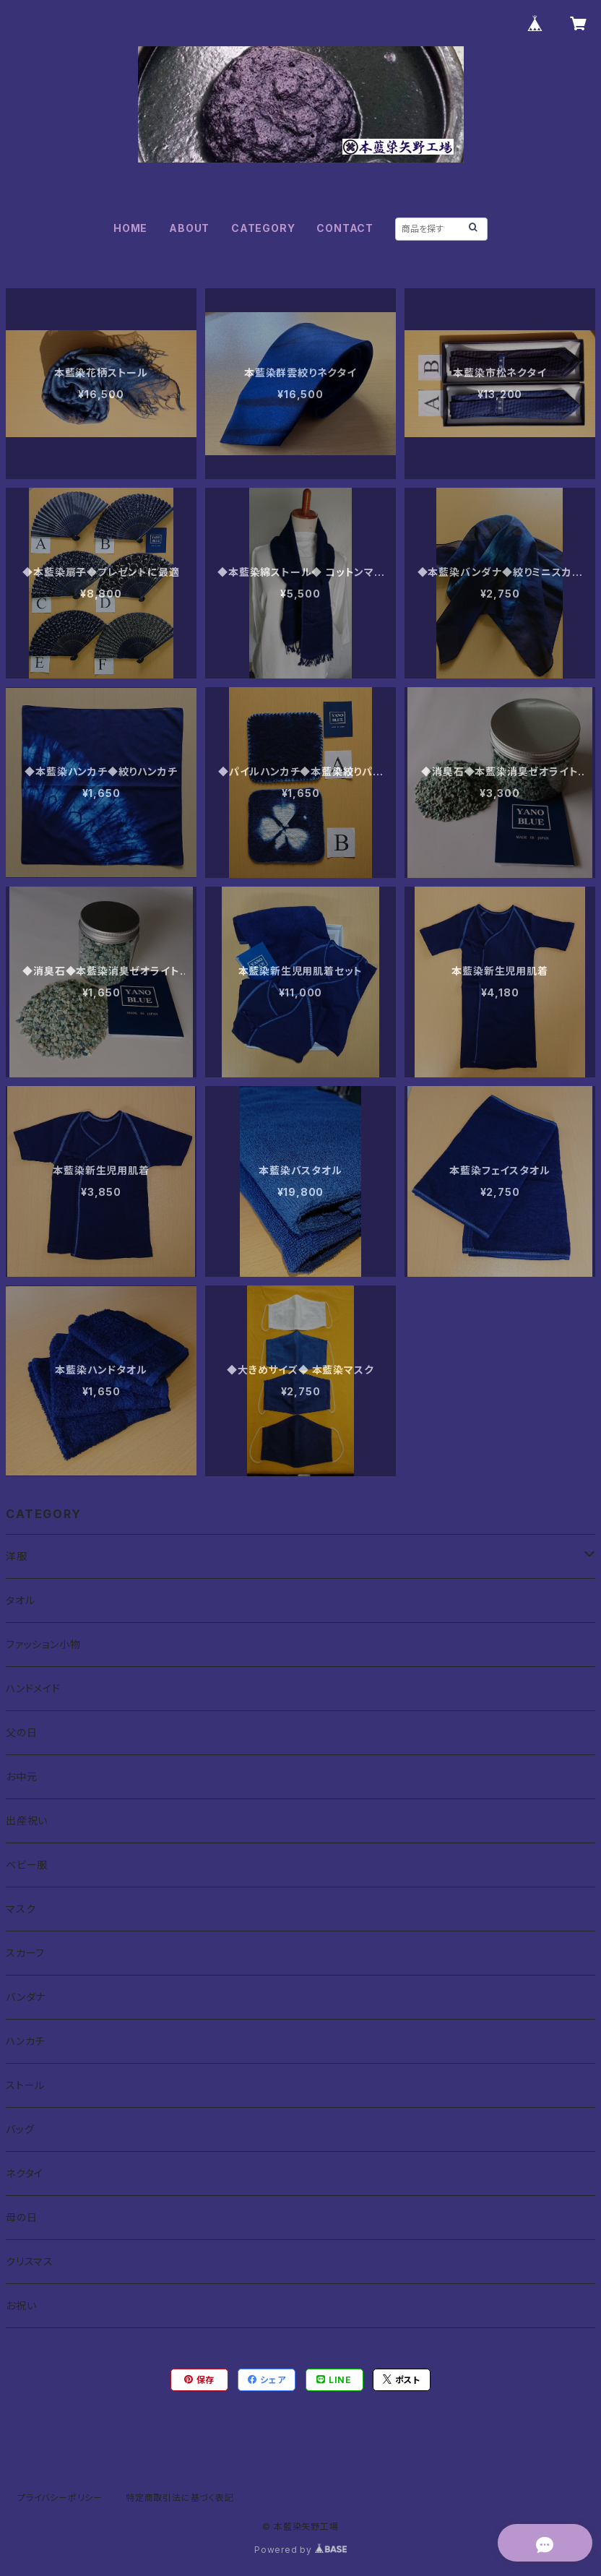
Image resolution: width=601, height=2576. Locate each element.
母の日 (21, 2217)
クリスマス (29, 2261)
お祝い (21, 2305)
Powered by (300, 2549)
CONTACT (344, 228)
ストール (25, 2085)
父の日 (21, 1732)
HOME (130, 228)
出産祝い (27, 1820)
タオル (20, 1600)
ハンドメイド (33, 1688)
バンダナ (26, 1997)
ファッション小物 (43, 1644)
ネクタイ (24, 2173)
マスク (20, 1909)
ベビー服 (27, 1864)
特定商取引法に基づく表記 (180, 2497)
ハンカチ (25, 2041)
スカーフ (25, 1953)
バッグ (20, 2129)
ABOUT (189, 228)
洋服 (16, 1556)
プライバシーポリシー (60, 2497)
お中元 (21, 1776)
